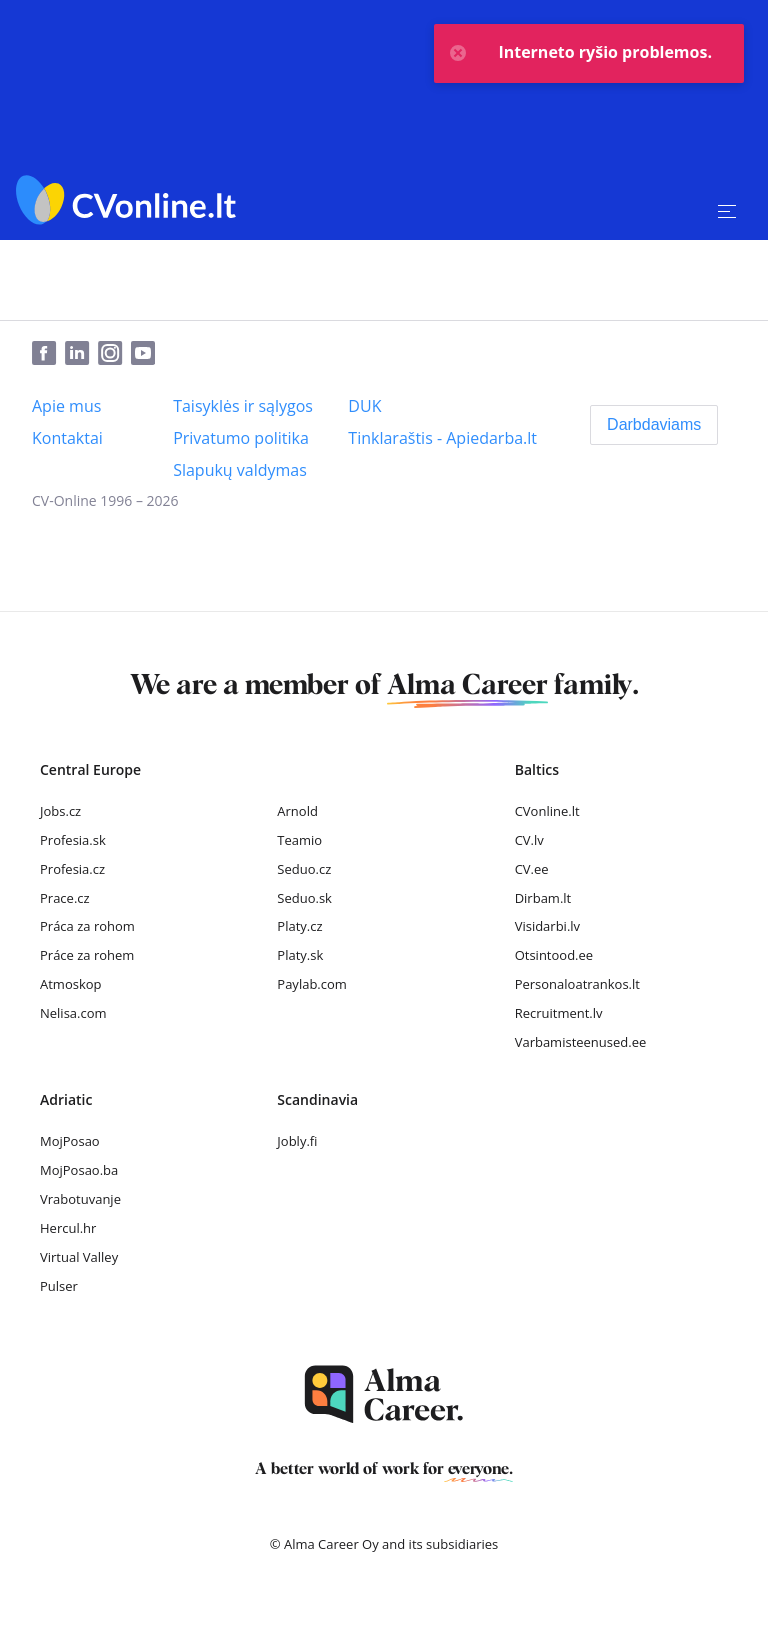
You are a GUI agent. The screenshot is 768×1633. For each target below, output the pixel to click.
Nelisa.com (73, 1013)
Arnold (297, 811)
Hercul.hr (68, 1228)
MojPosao (70, 1141)
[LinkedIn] (81, 354)
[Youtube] (147, 354)
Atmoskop (71, 984)
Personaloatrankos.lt (577, 984)
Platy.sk (300, 955)
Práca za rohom (87, 926)
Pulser (59, 1286)
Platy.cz (299, 926)
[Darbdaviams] (654, 425)
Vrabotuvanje (80, 1199)
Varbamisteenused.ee (581, 1042)
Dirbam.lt (543, 898)
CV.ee (532, 869)
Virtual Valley (79, 1257)
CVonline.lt (547, 811)
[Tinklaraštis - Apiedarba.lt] (442, 438)
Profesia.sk (73, 840)
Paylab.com (312, 984)
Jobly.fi (297, 1141)
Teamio (299, 840)
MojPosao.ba (79, 1170)
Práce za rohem (87, 955)
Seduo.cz (304, 869)
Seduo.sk (304, 898)
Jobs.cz (60, 811)
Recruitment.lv (559, 1013)
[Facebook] (48, 354)
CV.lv (529, 840)
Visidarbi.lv (547, 926)
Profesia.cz (72, 869)
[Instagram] (114, 354)
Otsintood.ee (554, 955)
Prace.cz (65, 898)
